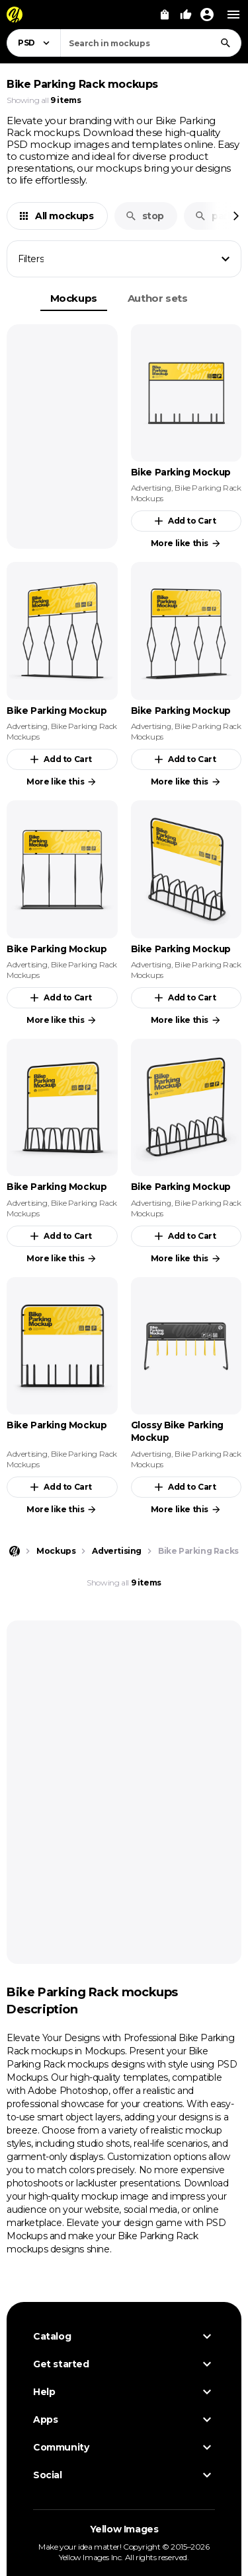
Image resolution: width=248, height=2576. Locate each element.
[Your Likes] (186, 14)
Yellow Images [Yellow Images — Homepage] (124, 2529)
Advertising (151, 488)
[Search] (225, 43)
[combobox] (151, 43)
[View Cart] (165, 14)
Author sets (158, 298)
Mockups (73, 298)
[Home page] (14, 1551)
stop (144, 216)
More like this (186, 543)
